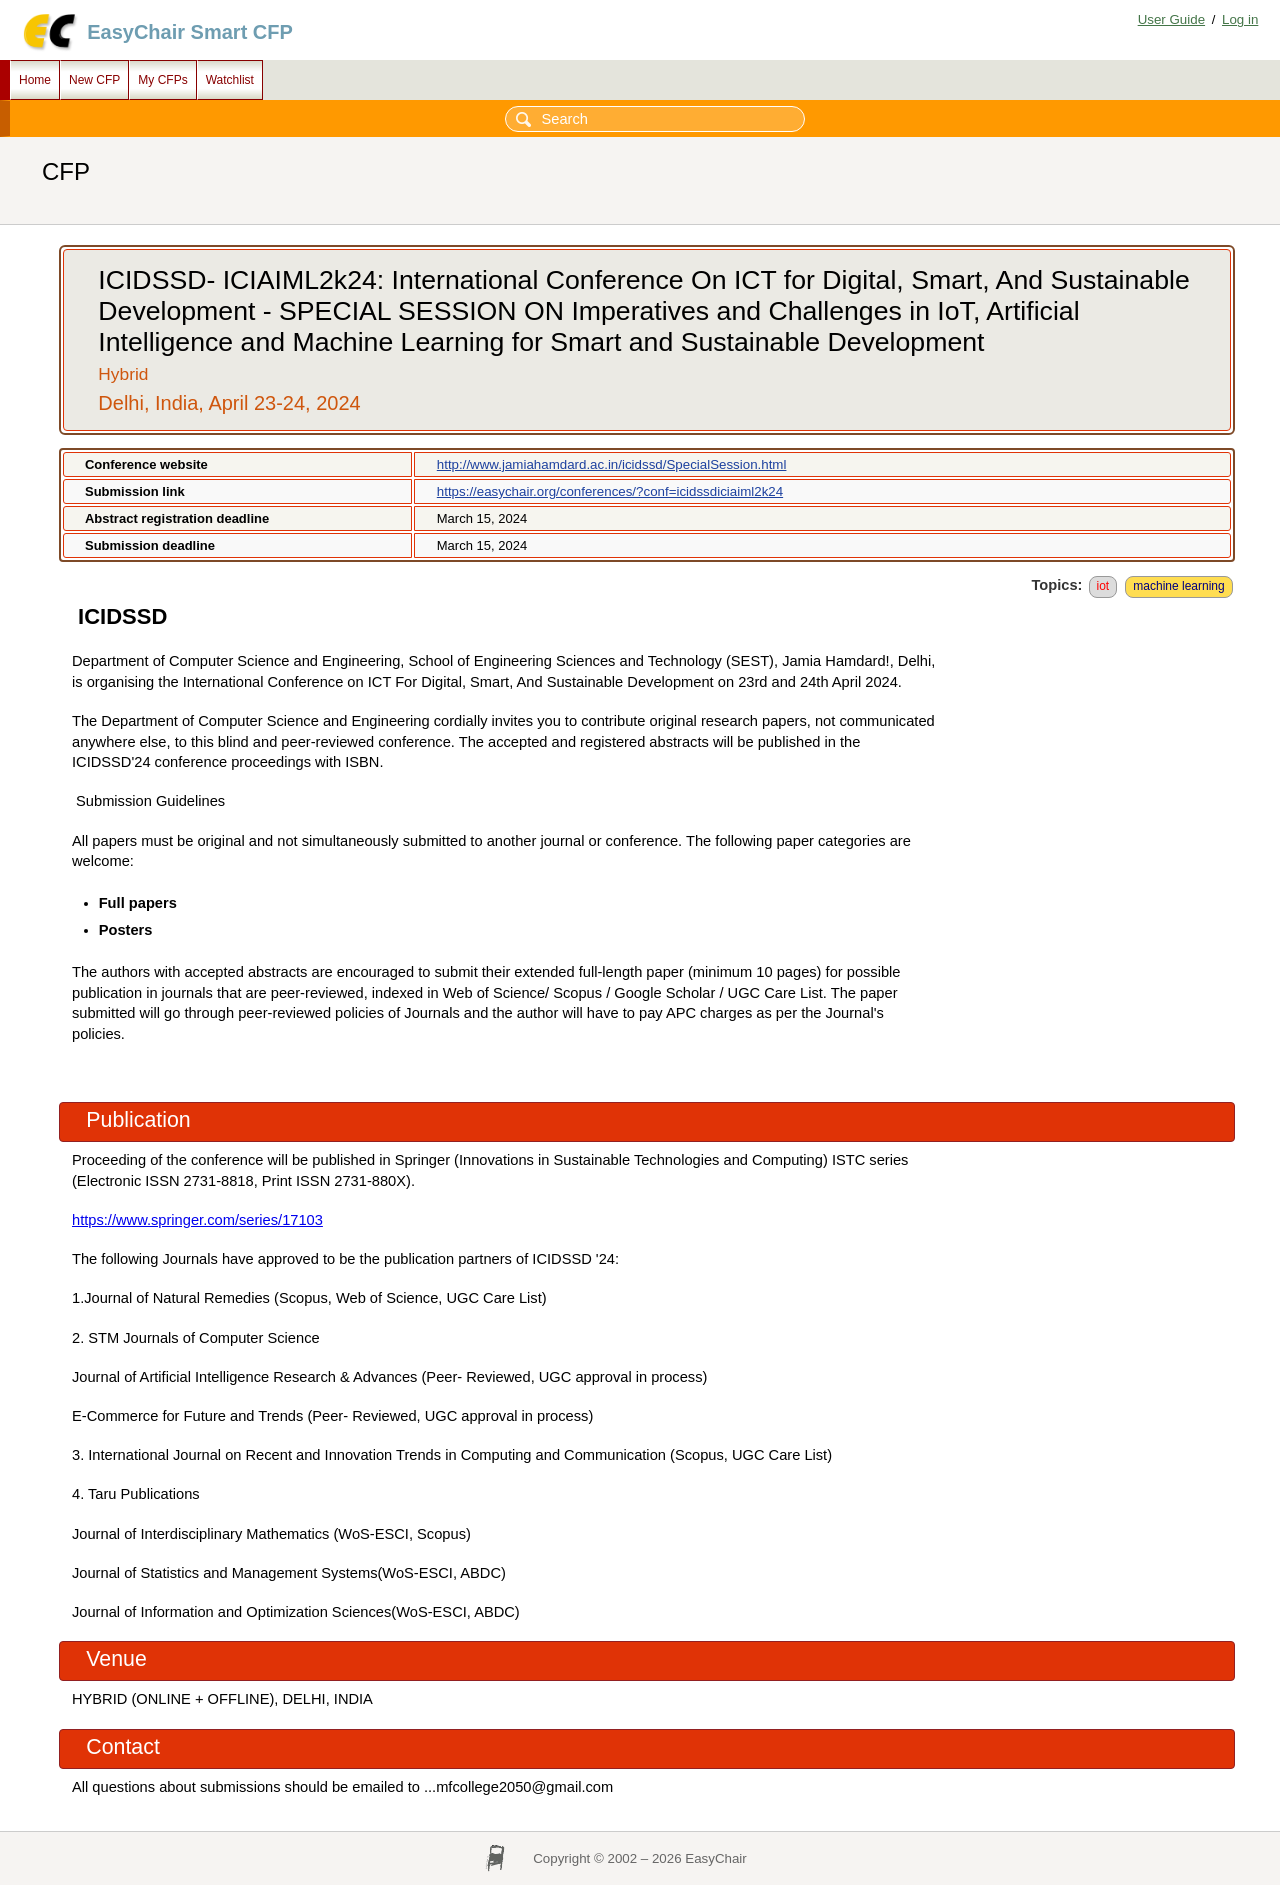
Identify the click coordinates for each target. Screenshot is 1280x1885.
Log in (1240, 19)
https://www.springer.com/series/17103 (197, 1220)
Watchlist (230, 80)
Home (35, 80)
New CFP (94, 80)
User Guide (1171, 19)
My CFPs (162, 80)
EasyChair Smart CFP (190, 32)
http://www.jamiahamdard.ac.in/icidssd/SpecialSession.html (612, 464)
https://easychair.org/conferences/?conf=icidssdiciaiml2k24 (610, 491)
